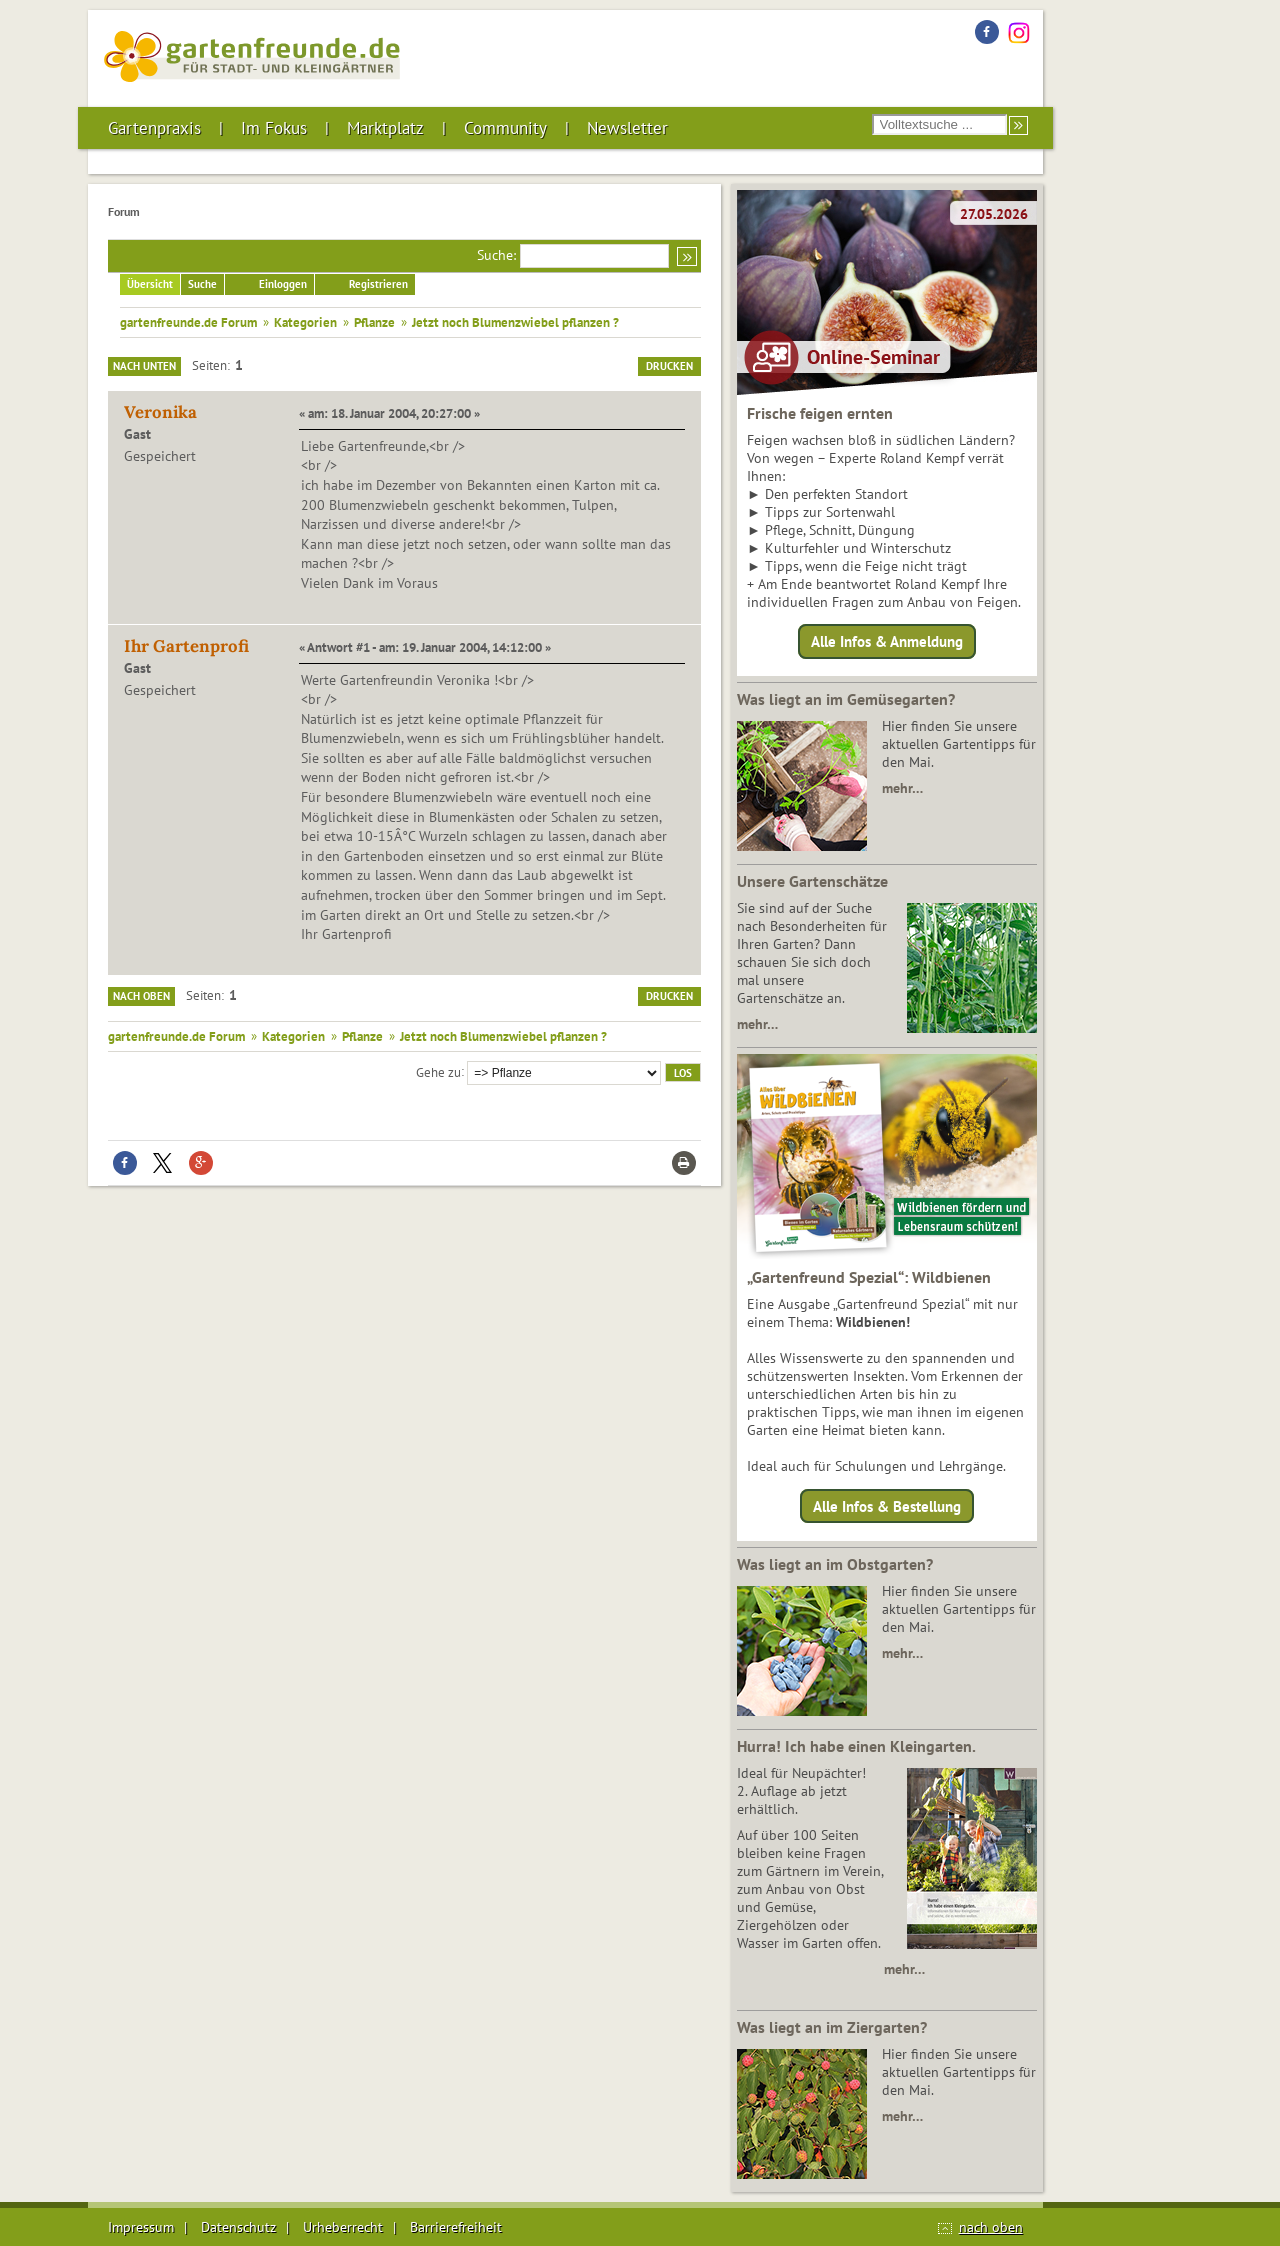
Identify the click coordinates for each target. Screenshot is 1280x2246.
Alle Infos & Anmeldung (887, 641)
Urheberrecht (343, 2227)
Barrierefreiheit (456, 2227)
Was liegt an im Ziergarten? (832, 2027)
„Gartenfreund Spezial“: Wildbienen (869, 1277)
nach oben (991, 2227)
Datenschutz (238, 2227)
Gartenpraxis (154, 128)
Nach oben (141, 996)
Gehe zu (438, 1071)
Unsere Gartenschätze (812, 881)
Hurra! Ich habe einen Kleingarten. (856, 1746)
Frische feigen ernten (820, 413)
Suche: (496, 255)
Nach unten (144, 366)
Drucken (669, 366)
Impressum (141, 2227)
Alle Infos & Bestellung (887, 1505)
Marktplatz (385, 128)
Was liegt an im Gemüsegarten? (846, 699)
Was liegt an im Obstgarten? (835, 1564)
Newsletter (627, 128)
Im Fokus (274, 128)
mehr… (902, 788)
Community (505, 128)
